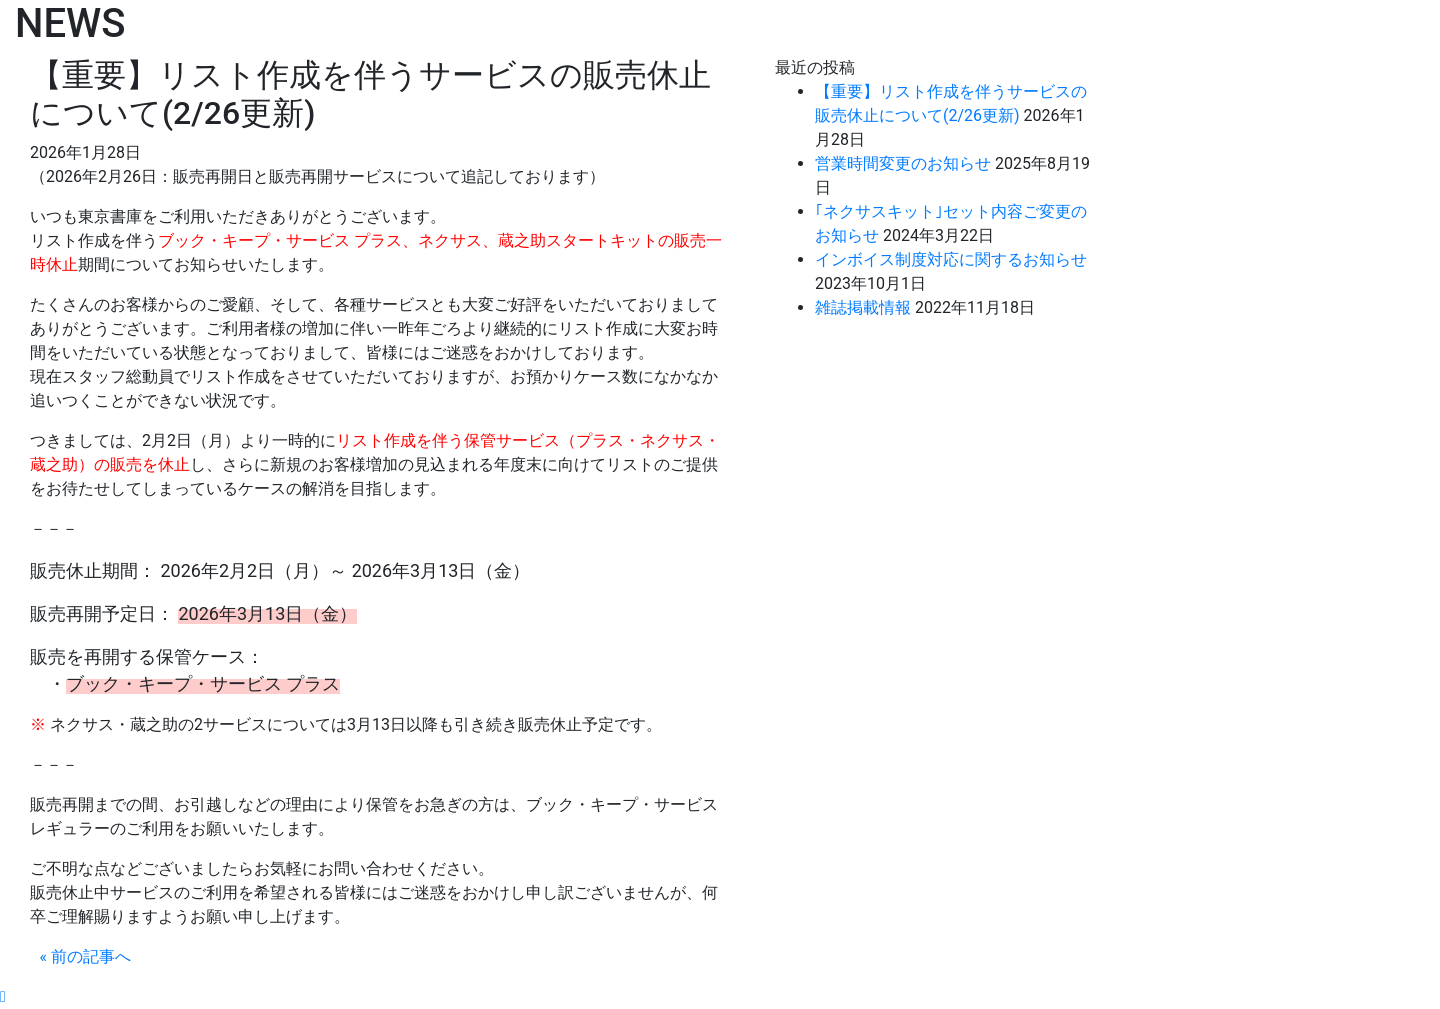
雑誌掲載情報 (863, 307)
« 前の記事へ (85, 956)
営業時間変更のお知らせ (903, 163)
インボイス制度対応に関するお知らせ (951, 259)
